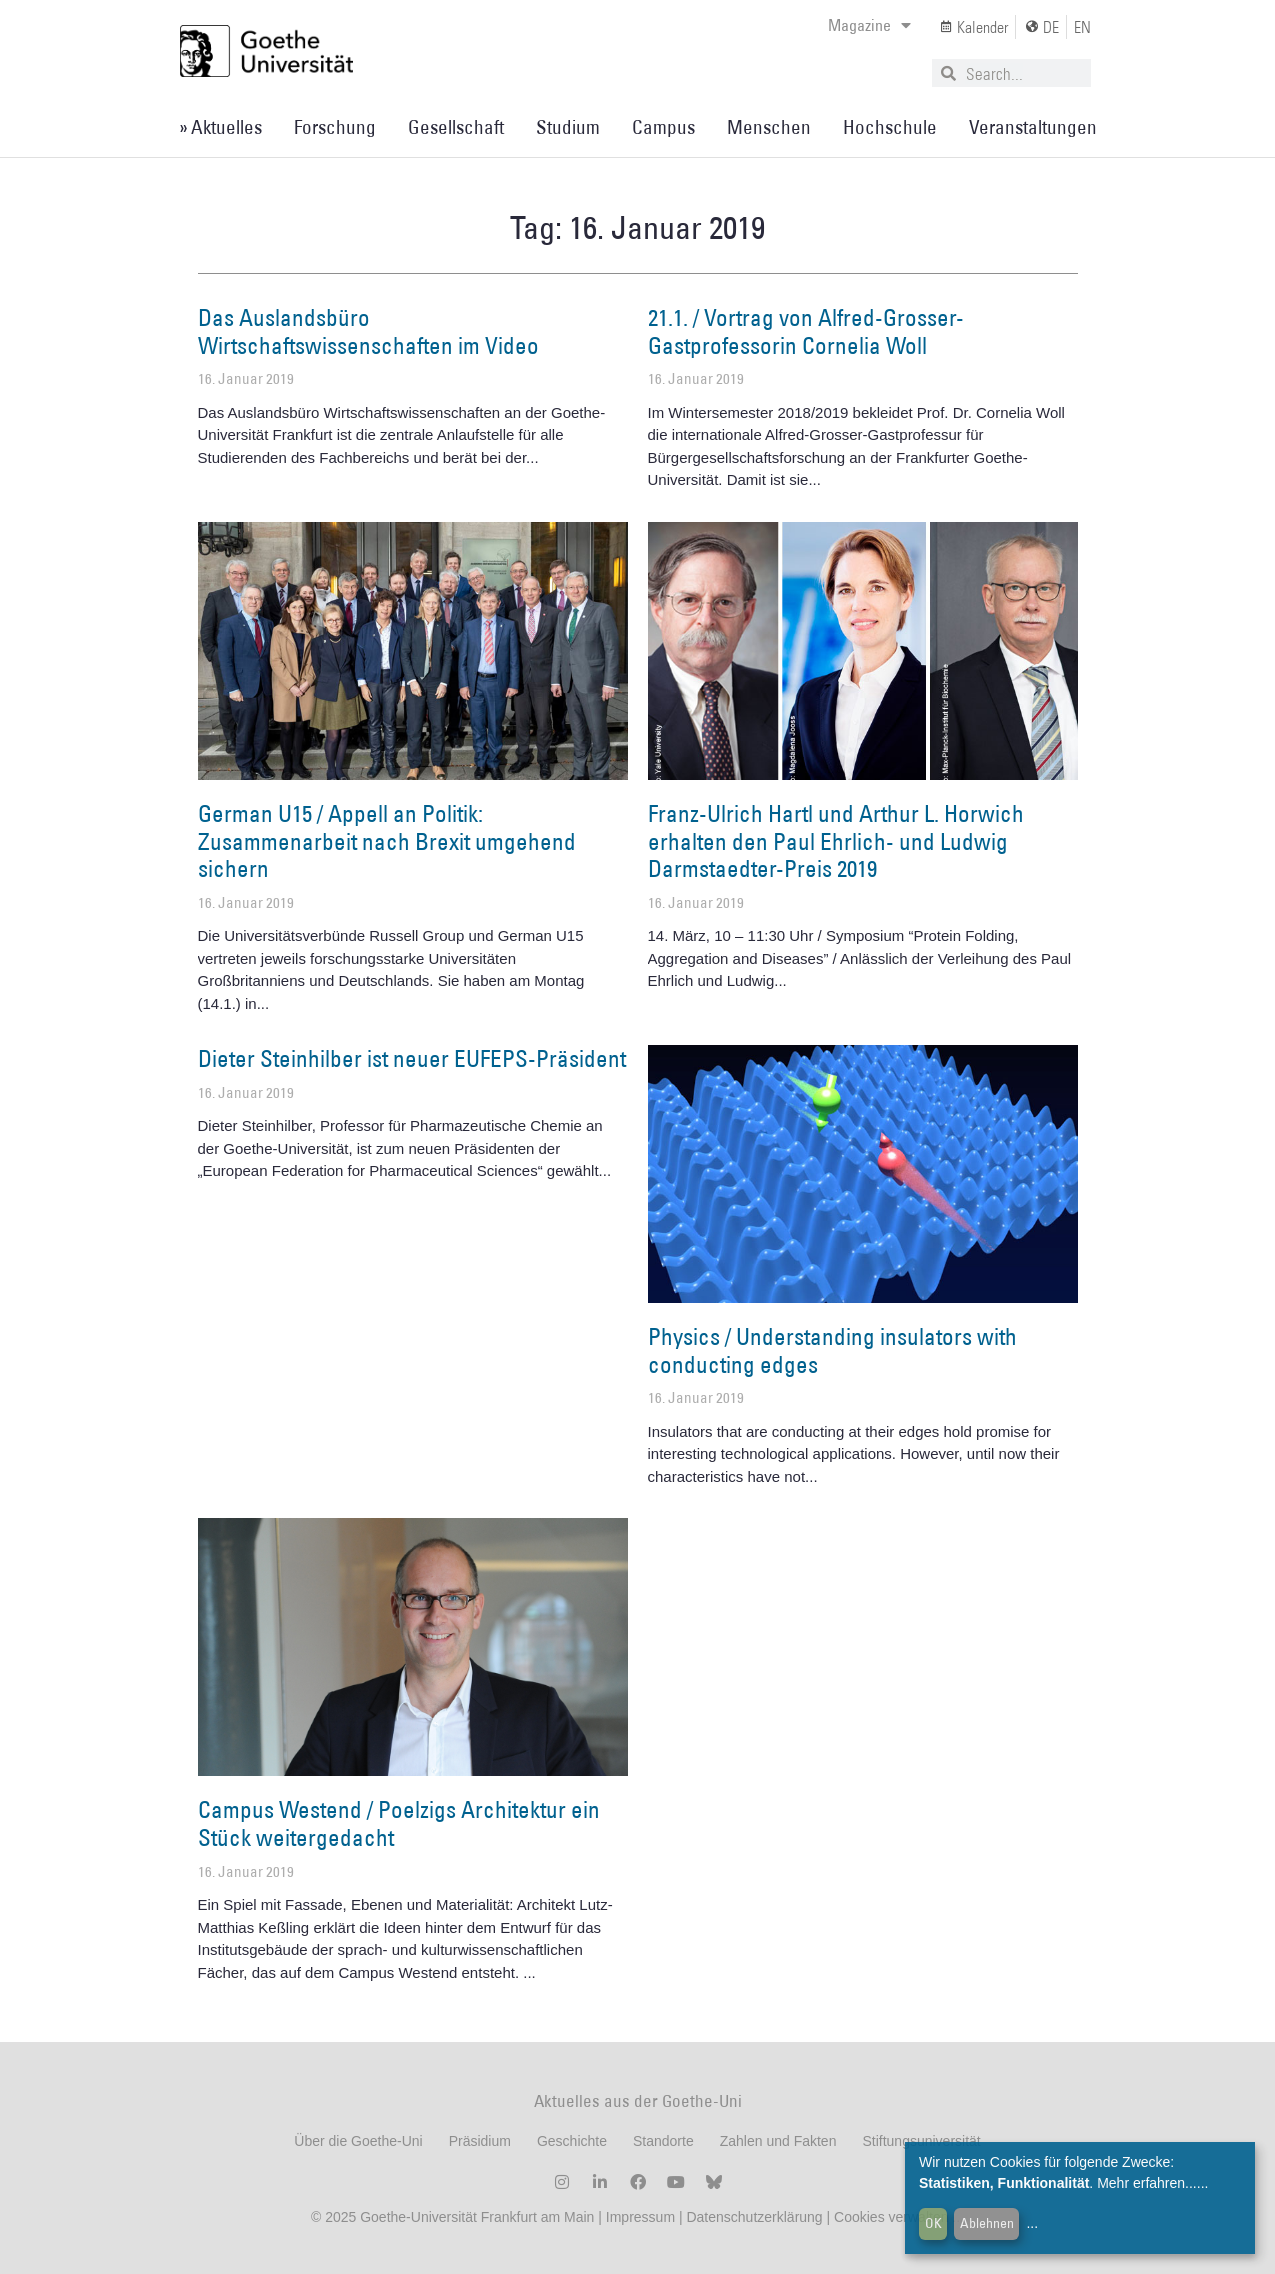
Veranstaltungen (1033, 127)
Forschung (335, 127)
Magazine (869, 25)
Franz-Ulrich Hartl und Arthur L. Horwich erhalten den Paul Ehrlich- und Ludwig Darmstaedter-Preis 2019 (836, 840)
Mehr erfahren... (1147, 2183)
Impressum (638, 2217)
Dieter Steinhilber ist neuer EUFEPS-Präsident (412, 1058)
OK (933, 2223)
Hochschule (890, 127)
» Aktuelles (220, 127)
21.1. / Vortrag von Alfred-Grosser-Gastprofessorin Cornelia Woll (806, 331)
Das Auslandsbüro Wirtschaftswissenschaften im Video (368, 331)
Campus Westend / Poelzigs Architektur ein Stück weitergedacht (399, 1823)
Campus (663, 127)
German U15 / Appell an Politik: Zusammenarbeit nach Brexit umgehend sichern (387, 840)
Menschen (769, 127)
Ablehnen (987, 2223)
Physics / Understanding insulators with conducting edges (832, 1350)
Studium (568, 127)
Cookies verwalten (893, 2217)
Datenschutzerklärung (754, 2217)
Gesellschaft (456, 127)
